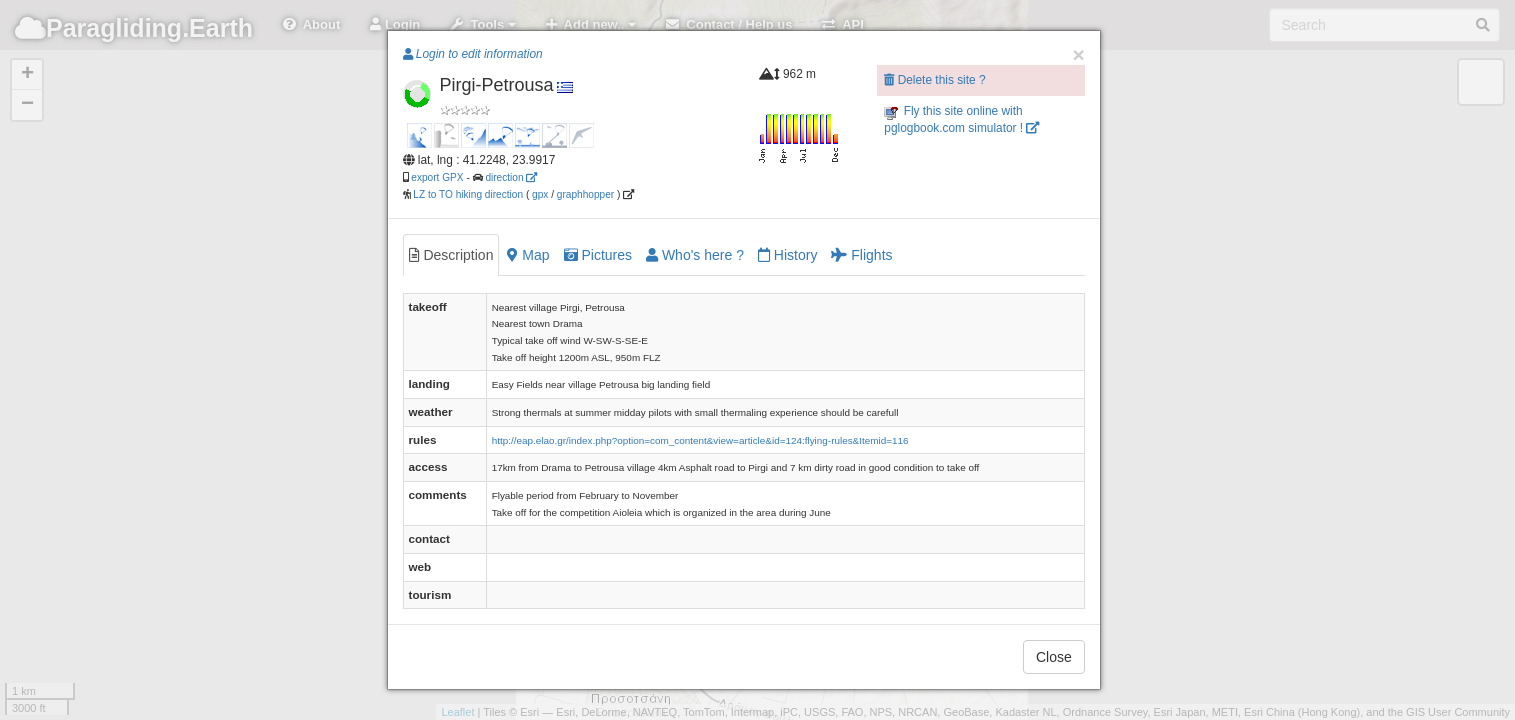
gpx (540, 194)
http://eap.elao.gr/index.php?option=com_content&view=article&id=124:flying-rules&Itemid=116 (700, 440)
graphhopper (585, 194)
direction (511, 177)
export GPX (437, 177)
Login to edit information (473, 54)
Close (1054, 657)
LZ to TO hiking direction (467, 194)
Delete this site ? (934, 80)
